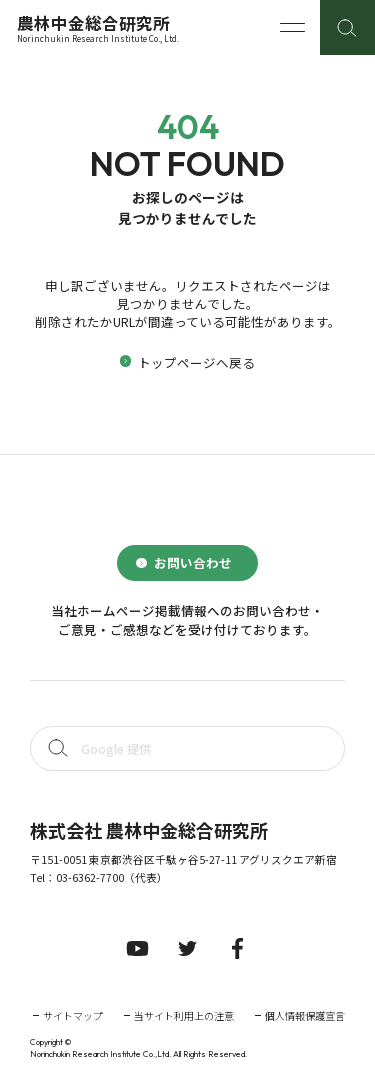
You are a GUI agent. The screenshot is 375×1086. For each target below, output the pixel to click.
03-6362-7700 (90, 877)
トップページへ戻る (196, 363)
